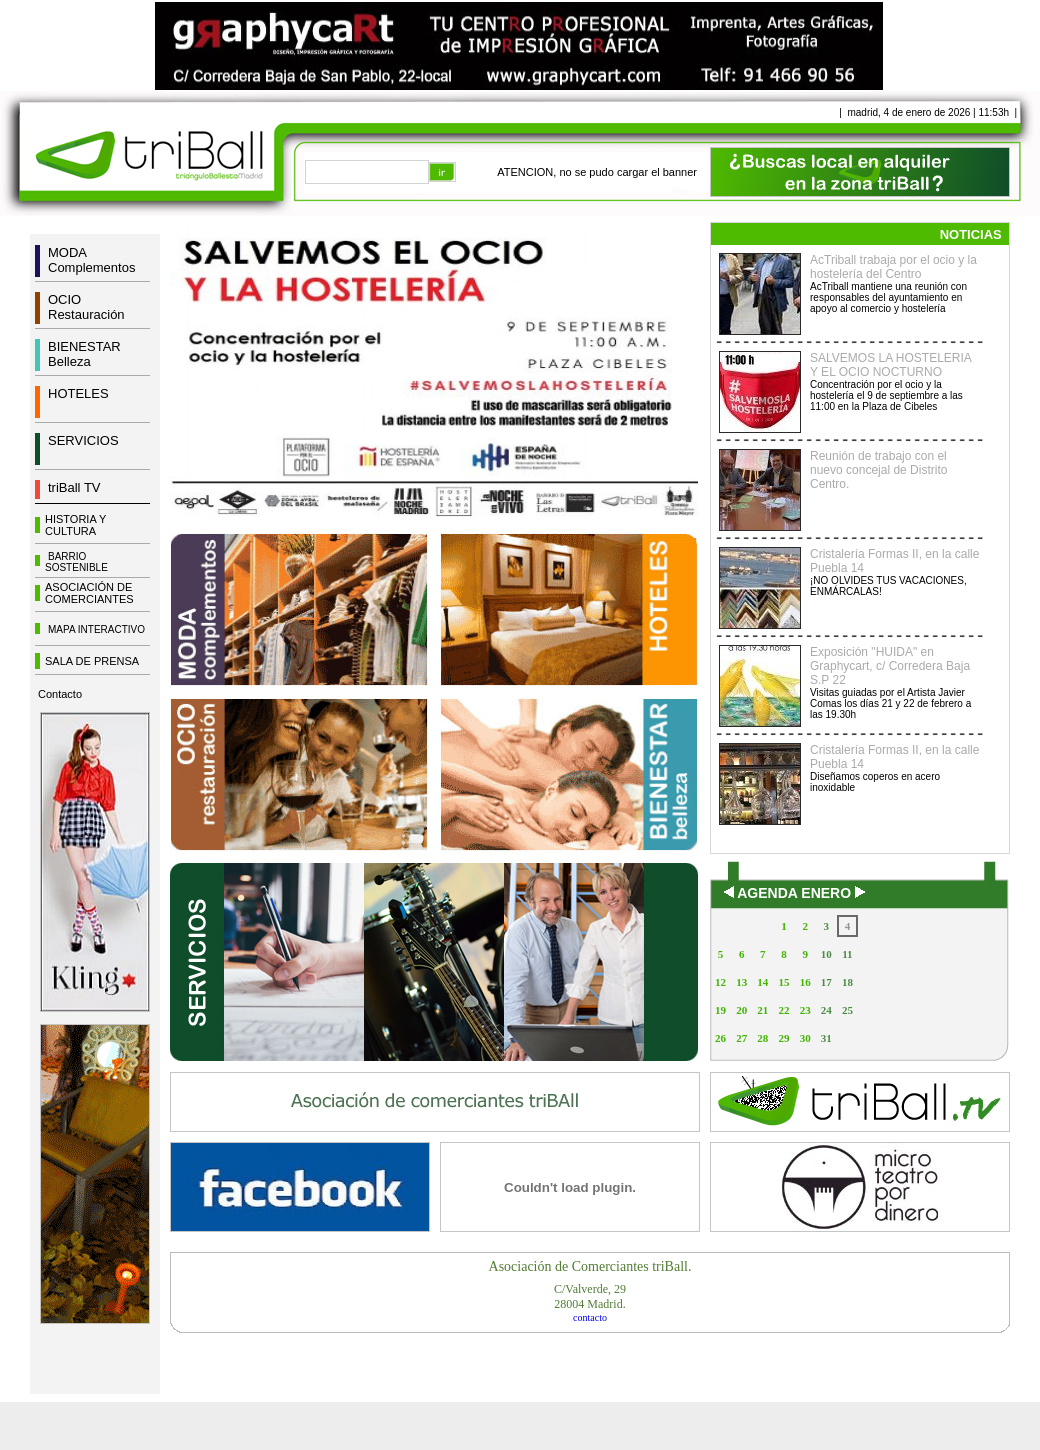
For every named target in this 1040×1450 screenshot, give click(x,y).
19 (720, 1010)
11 (847, 954)
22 (783, 1010)
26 (720, 1038)
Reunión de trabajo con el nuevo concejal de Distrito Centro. (878, 470)
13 (741, 982)
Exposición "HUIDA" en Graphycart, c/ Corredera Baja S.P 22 (890, 666)
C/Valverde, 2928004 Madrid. (590, 1296)
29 (783, 1038)
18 (847, 982)
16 (805, 982)
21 (762, 1010)
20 (741, 1010)
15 (783, 982)
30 (805, 1038)
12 (720, 982)
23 (805, 1010)
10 (826, 954)
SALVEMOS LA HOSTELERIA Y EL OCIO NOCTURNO (890, 365)
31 (826, 1038)
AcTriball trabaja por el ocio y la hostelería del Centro (893, 267)
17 (826, 982)
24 (826, 1010)
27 (741, 1038)
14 (762, 982)
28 (762, 1038)
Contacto (60, 694)
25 (847, 1010)
